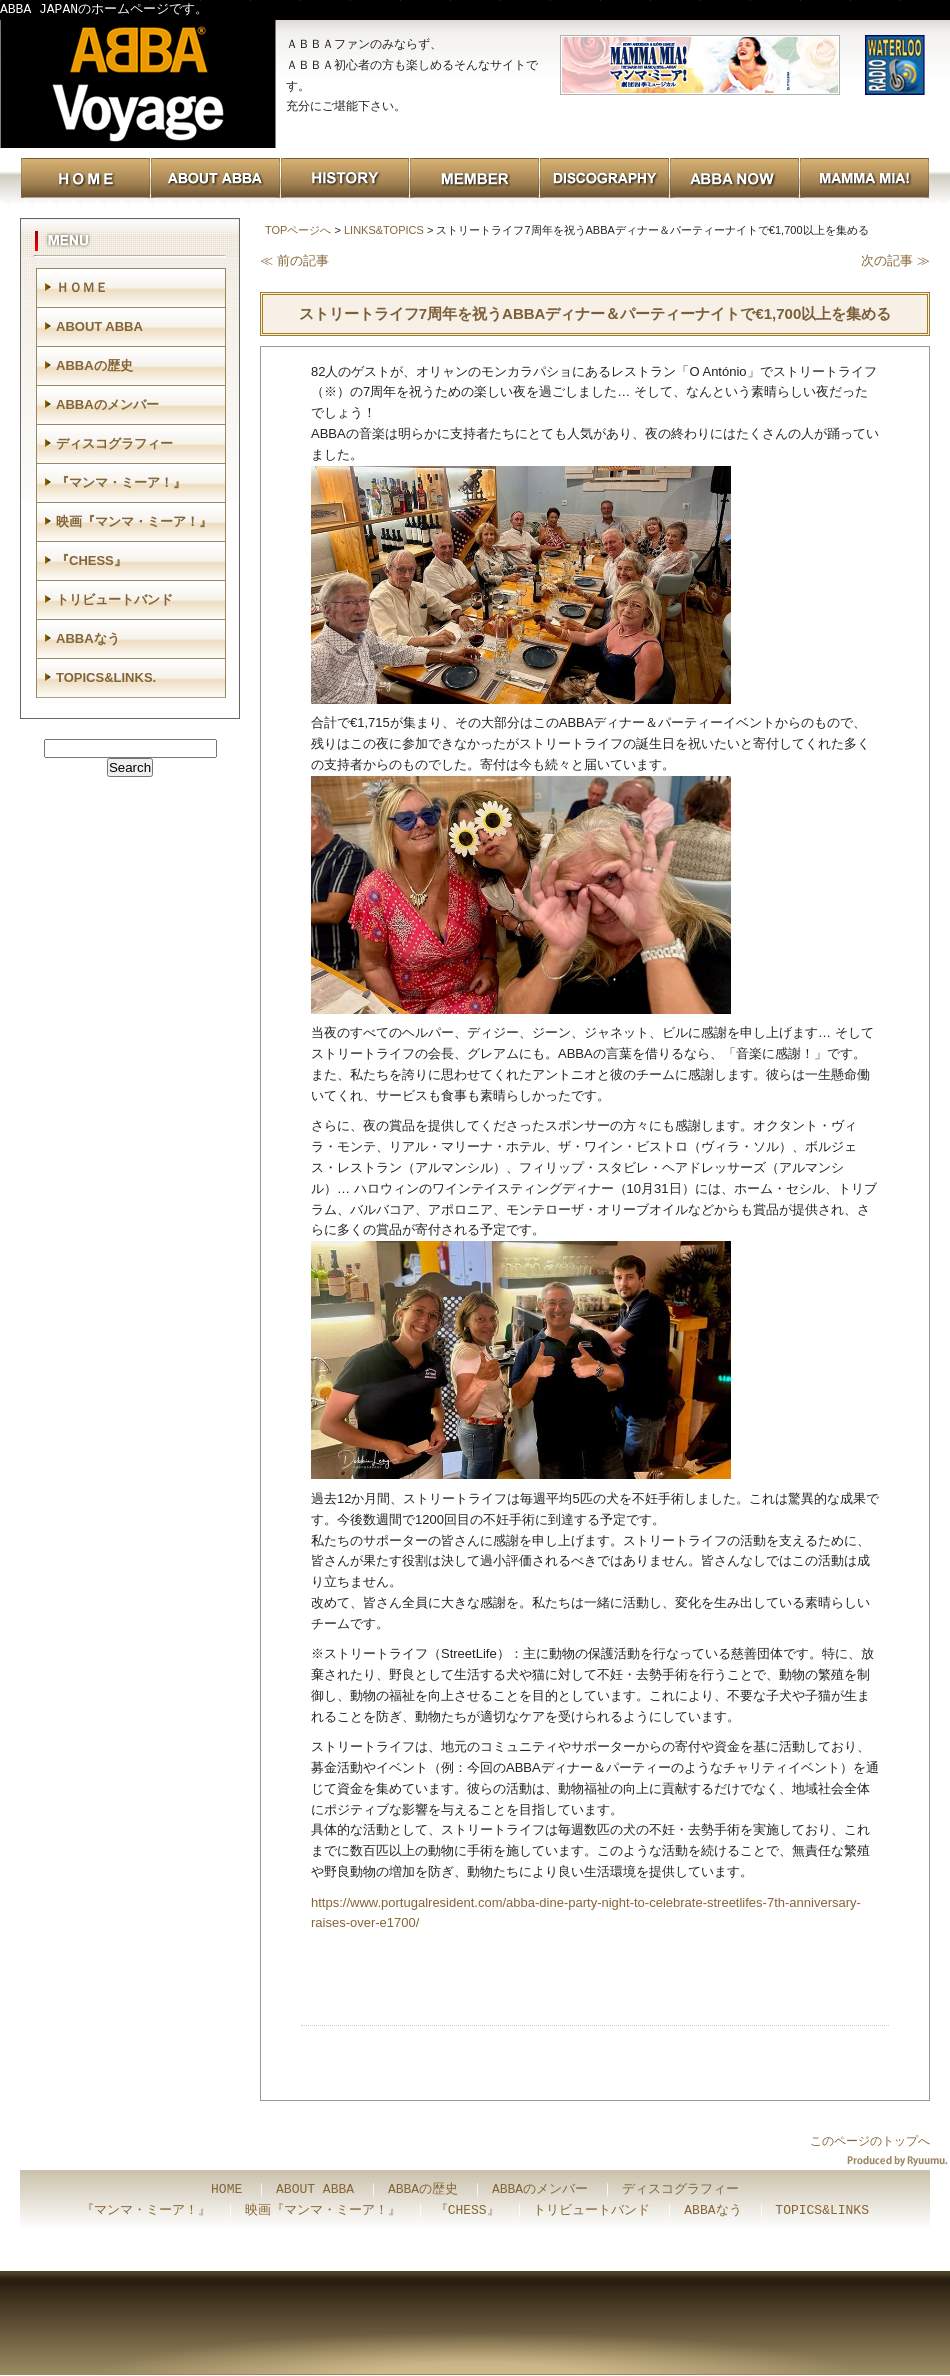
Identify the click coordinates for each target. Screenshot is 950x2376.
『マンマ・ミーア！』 (121, 482)
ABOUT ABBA (99, 326)
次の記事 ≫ (895, 260)
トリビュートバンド (114, 599)
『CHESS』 (91, 560)
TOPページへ (298, 230)
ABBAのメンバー (107, 404)
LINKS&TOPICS (384, 230)
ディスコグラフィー (114, 443)
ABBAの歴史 (94, 365)
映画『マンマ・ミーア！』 (134, 521)
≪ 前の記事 (294, 260)
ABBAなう (88, 638)
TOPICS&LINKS (822, 2211)
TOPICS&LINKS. (106, 677)
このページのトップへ (870, 2141)
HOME (226, 2190)
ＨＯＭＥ (82, 287)
